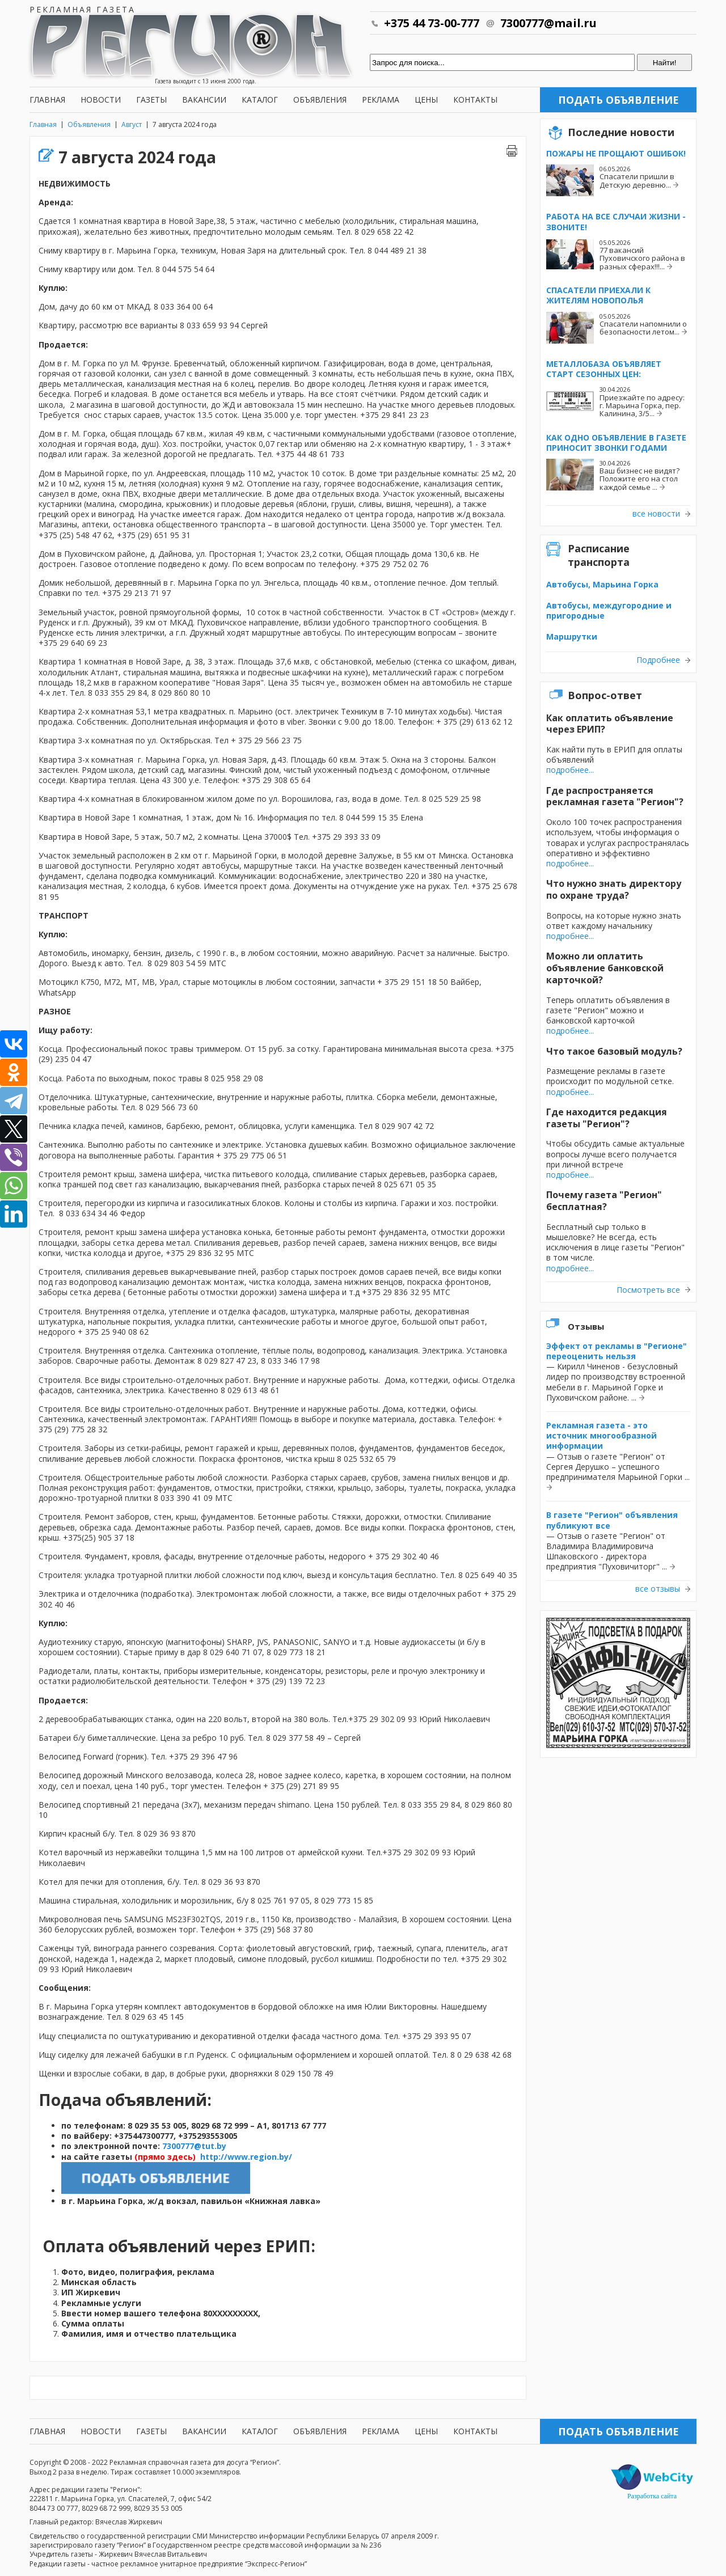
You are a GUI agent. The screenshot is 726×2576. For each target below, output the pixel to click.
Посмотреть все (648, 1290)
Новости (101, 99)
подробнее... (570, 769)
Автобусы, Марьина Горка (602, 584)
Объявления (320, 99)
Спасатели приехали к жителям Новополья (598, 295)
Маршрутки (571, 636)
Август (131, 124)
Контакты (475, 99)
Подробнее (658, 660)
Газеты (151, 99)
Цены (426, 99)
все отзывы (657, 1589)
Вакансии (204, 99)
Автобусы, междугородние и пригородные (609, 610)
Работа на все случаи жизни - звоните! (616, 221)
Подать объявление (618, 100)
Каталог (260, 99)
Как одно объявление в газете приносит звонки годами (616, 442)
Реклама (380, 99)
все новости (656, 514)
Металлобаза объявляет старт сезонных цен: (603, 368)
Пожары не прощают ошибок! (616, 153)
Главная (47, 99)
